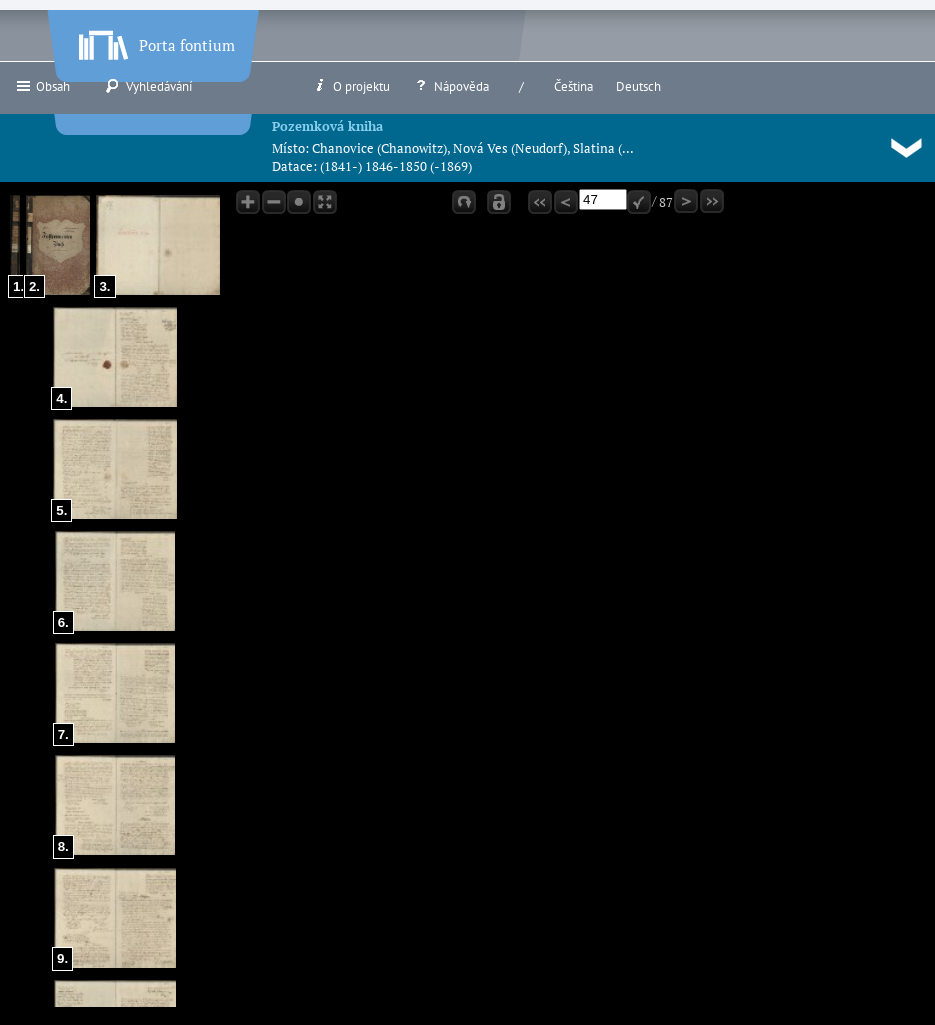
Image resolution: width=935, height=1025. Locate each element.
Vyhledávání (148, 86)
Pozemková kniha (327, 126)
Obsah (42, 86)
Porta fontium (155, 41)
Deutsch (638, 86)
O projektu (351, 86)
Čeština (573, 86)
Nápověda (451, 86)
